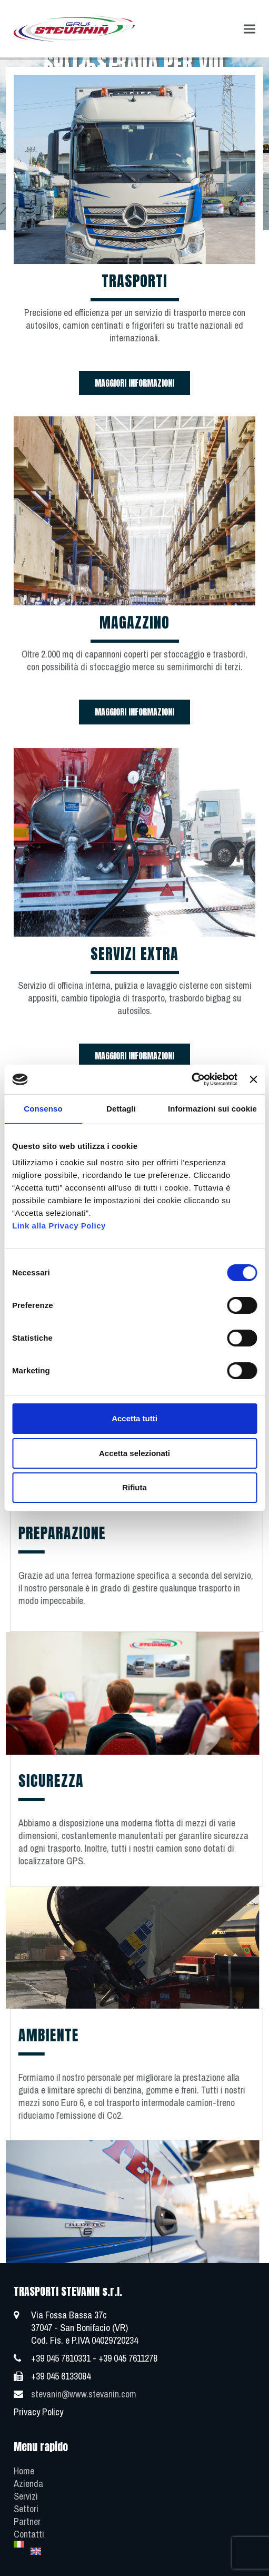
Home (24, 2470)
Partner (27, 2521)
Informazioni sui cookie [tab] (212, 1108)
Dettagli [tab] (121, 1108)
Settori (26, 2508)
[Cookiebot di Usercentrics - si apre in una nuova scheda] (191, 1079)
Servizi (26, 2496)
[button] (249, 28)
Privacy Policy (38, 2411)
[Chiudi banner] (253, 1079)
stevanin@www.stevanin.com (83, 2394)
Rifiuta (134, 1487)
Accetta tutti (134, 1418)
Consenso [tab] (43, 1108)
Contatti (29, 2534)
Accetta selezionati (134, 1453)
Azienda (28, 2483)
